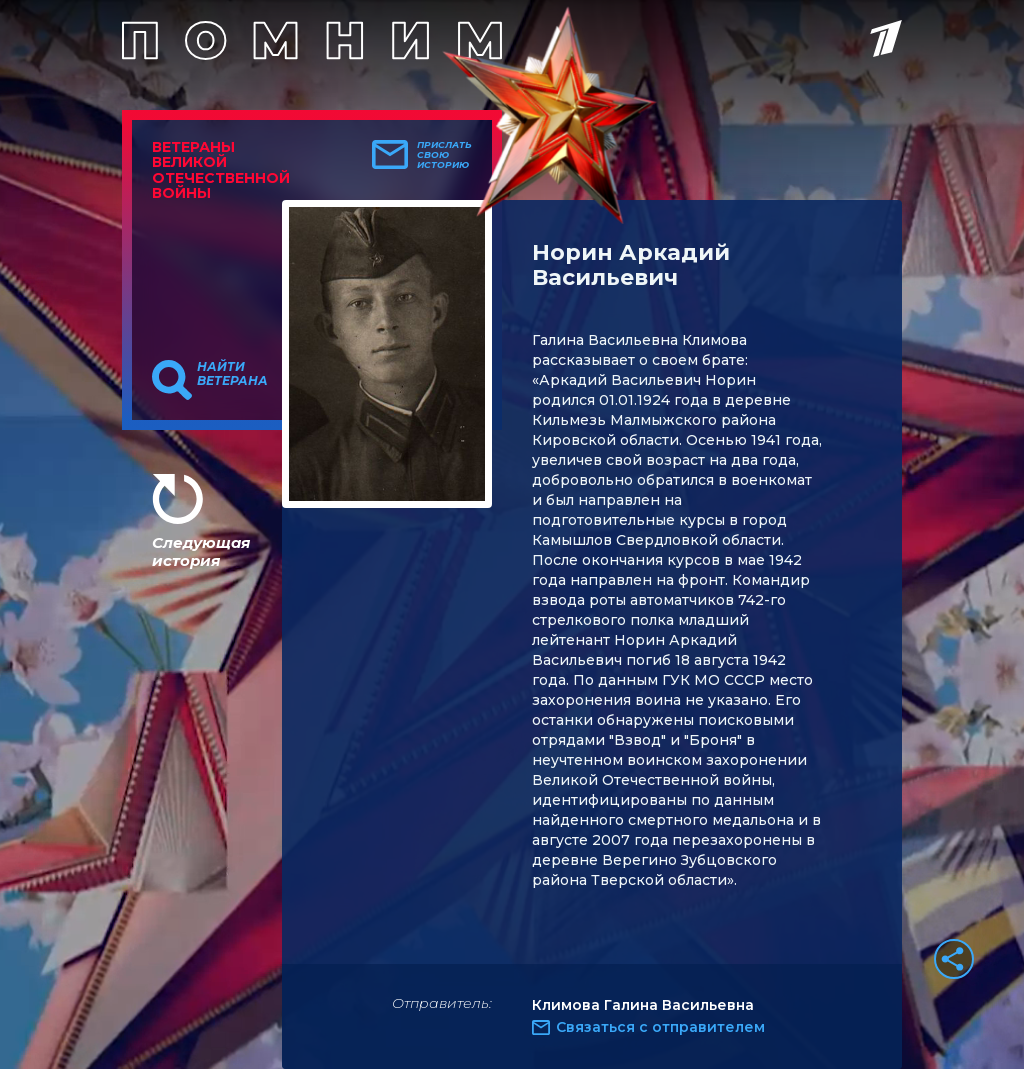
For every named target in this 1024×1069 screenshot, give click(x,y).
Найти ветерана (232, 374)
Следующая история (201, 551)
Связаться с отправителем (660, 1027)
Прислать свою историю (444, 155)
